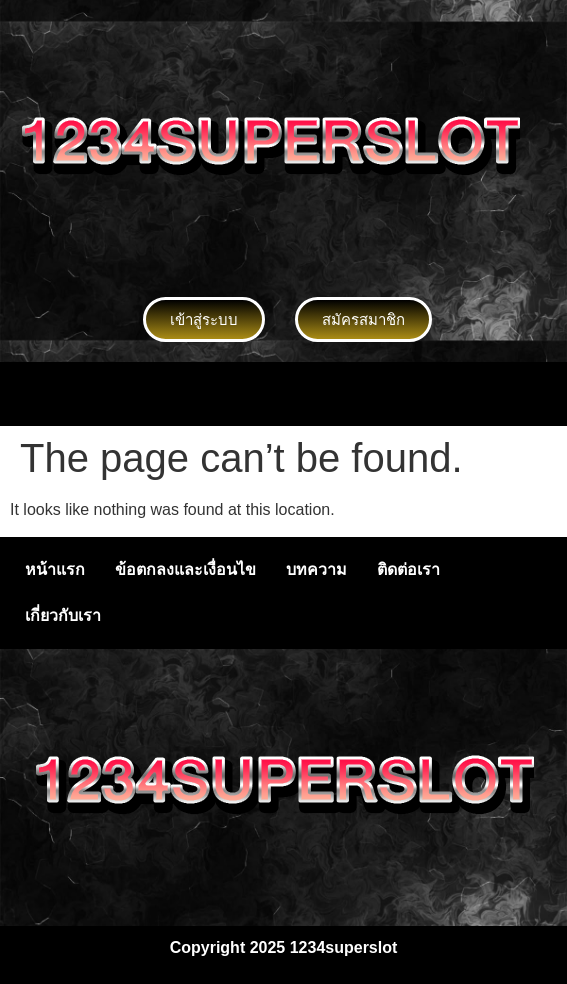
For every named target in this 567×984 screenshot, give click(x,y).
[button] (283, 394)
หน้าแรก (55, 569)
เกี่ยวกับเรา (63, 615)
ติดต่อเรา (408, 569)
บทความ (316, 569)
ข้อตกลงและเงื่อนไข (185, 569)
